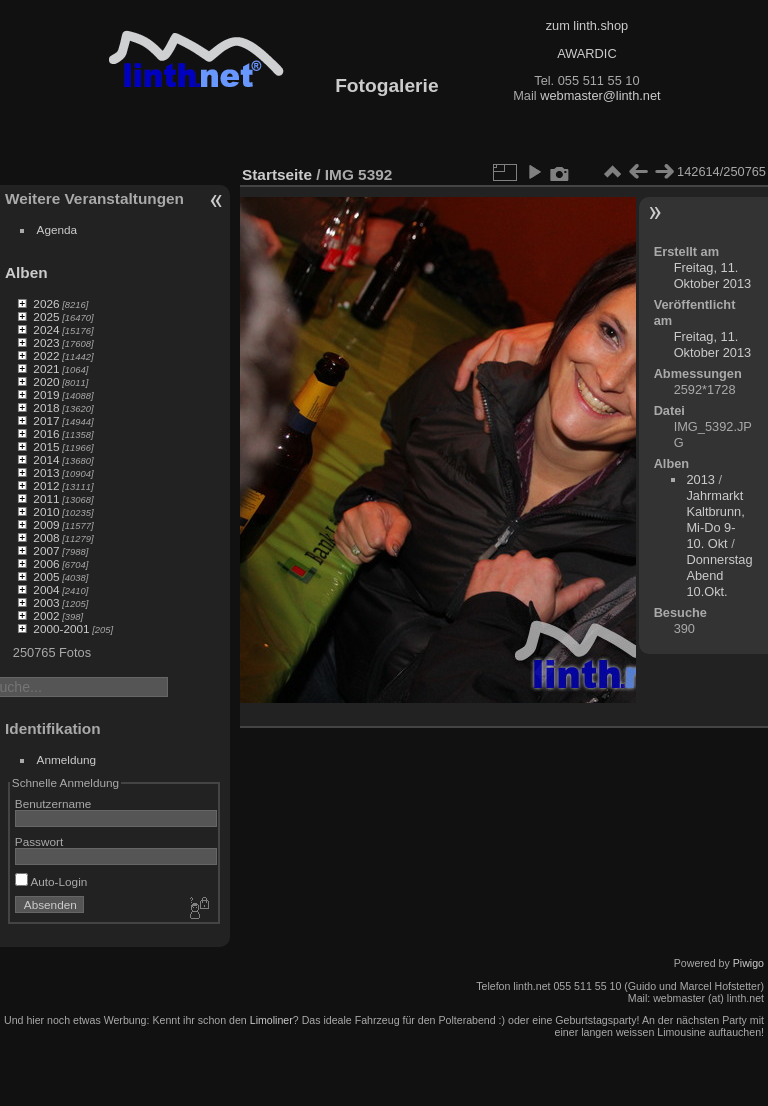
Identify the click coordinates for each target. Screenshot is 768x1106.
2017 (46, 420)
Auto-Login (51, 881)
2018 (46, 407)
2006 (46, 563)
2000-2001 (61, 628)
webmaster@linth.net (600, 95)
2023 (46, 342)
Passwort (39, 841)
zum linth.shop (587, 25)
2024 (46, 329)
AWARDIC (586, 53)
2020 (46, 381)
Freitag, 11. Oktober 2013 (713, 275)
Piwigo (748, 963)
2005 (46, 576)
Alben (26, 272)
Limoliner (271, 1020)
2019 (46, 394)
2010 (46, 511)
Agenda (57, 229)
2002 (46, 615)
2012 (46, 485)
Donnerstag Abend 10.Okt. (719, 575)
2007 (46, 550)
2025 (46, 316)
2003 (46, 602)
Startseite (277, 174)
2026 (46, 303)
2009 (46, 524)
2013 (46, 472)
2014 (46, 459)
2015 (46, 446)
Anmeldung (67, 759)
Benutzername (53, 803)
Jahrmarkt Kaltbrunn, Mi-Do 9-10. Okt (715, 519)
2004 (46, 589)
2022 (46, 355)
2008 (46, 537)
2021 (46, 368)
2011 (46, 498)
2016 (46, 433)
